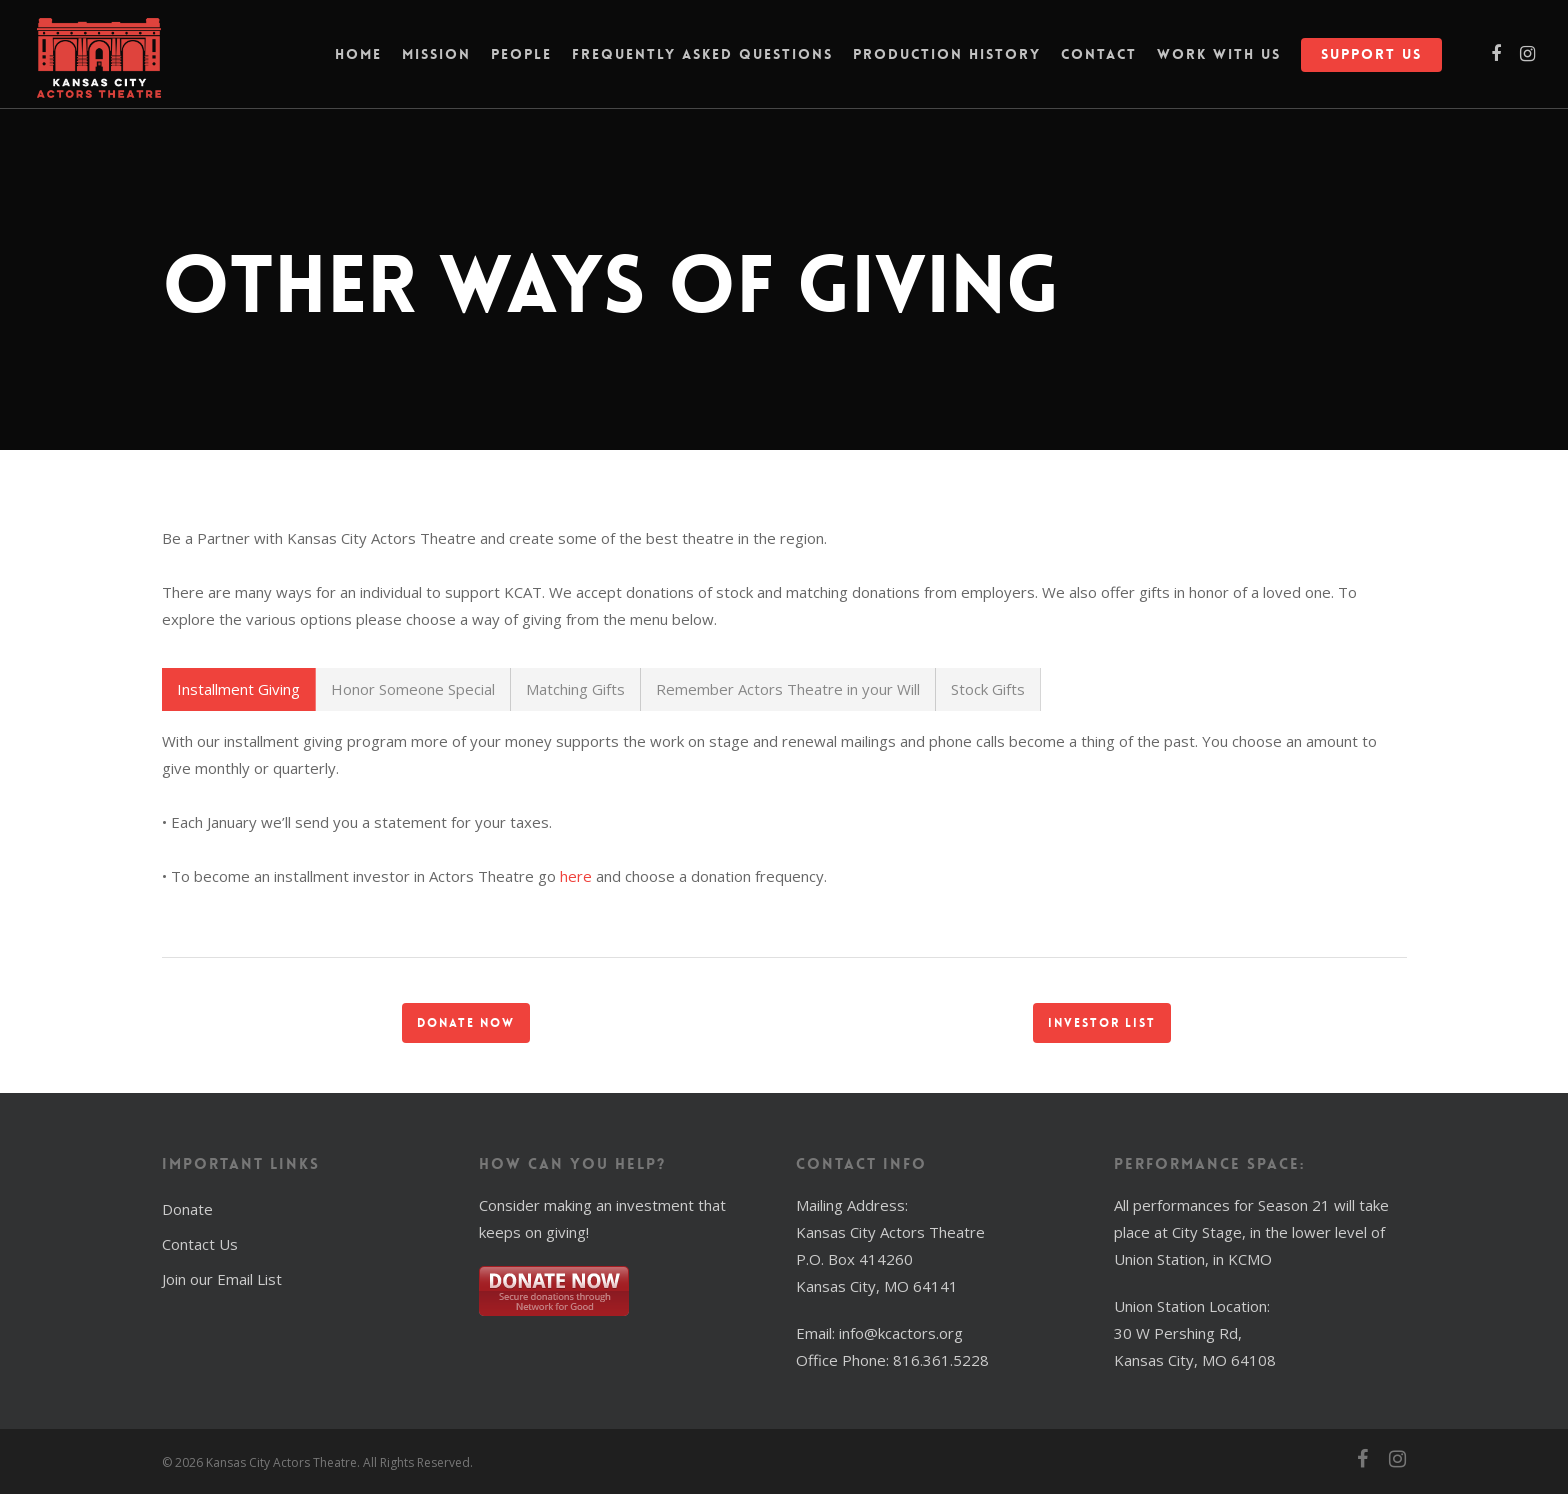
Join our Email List (222, 1279)
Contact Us (200, 1244)
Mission (436, 65)
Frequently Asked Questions (702, 65)
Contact (1099, 65)
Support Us (1371, 65)
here (576, 876)
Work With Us (1219, 65)
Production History (947, 65)
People (521, 65)
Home (358, 65)
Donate (187, 1209)
